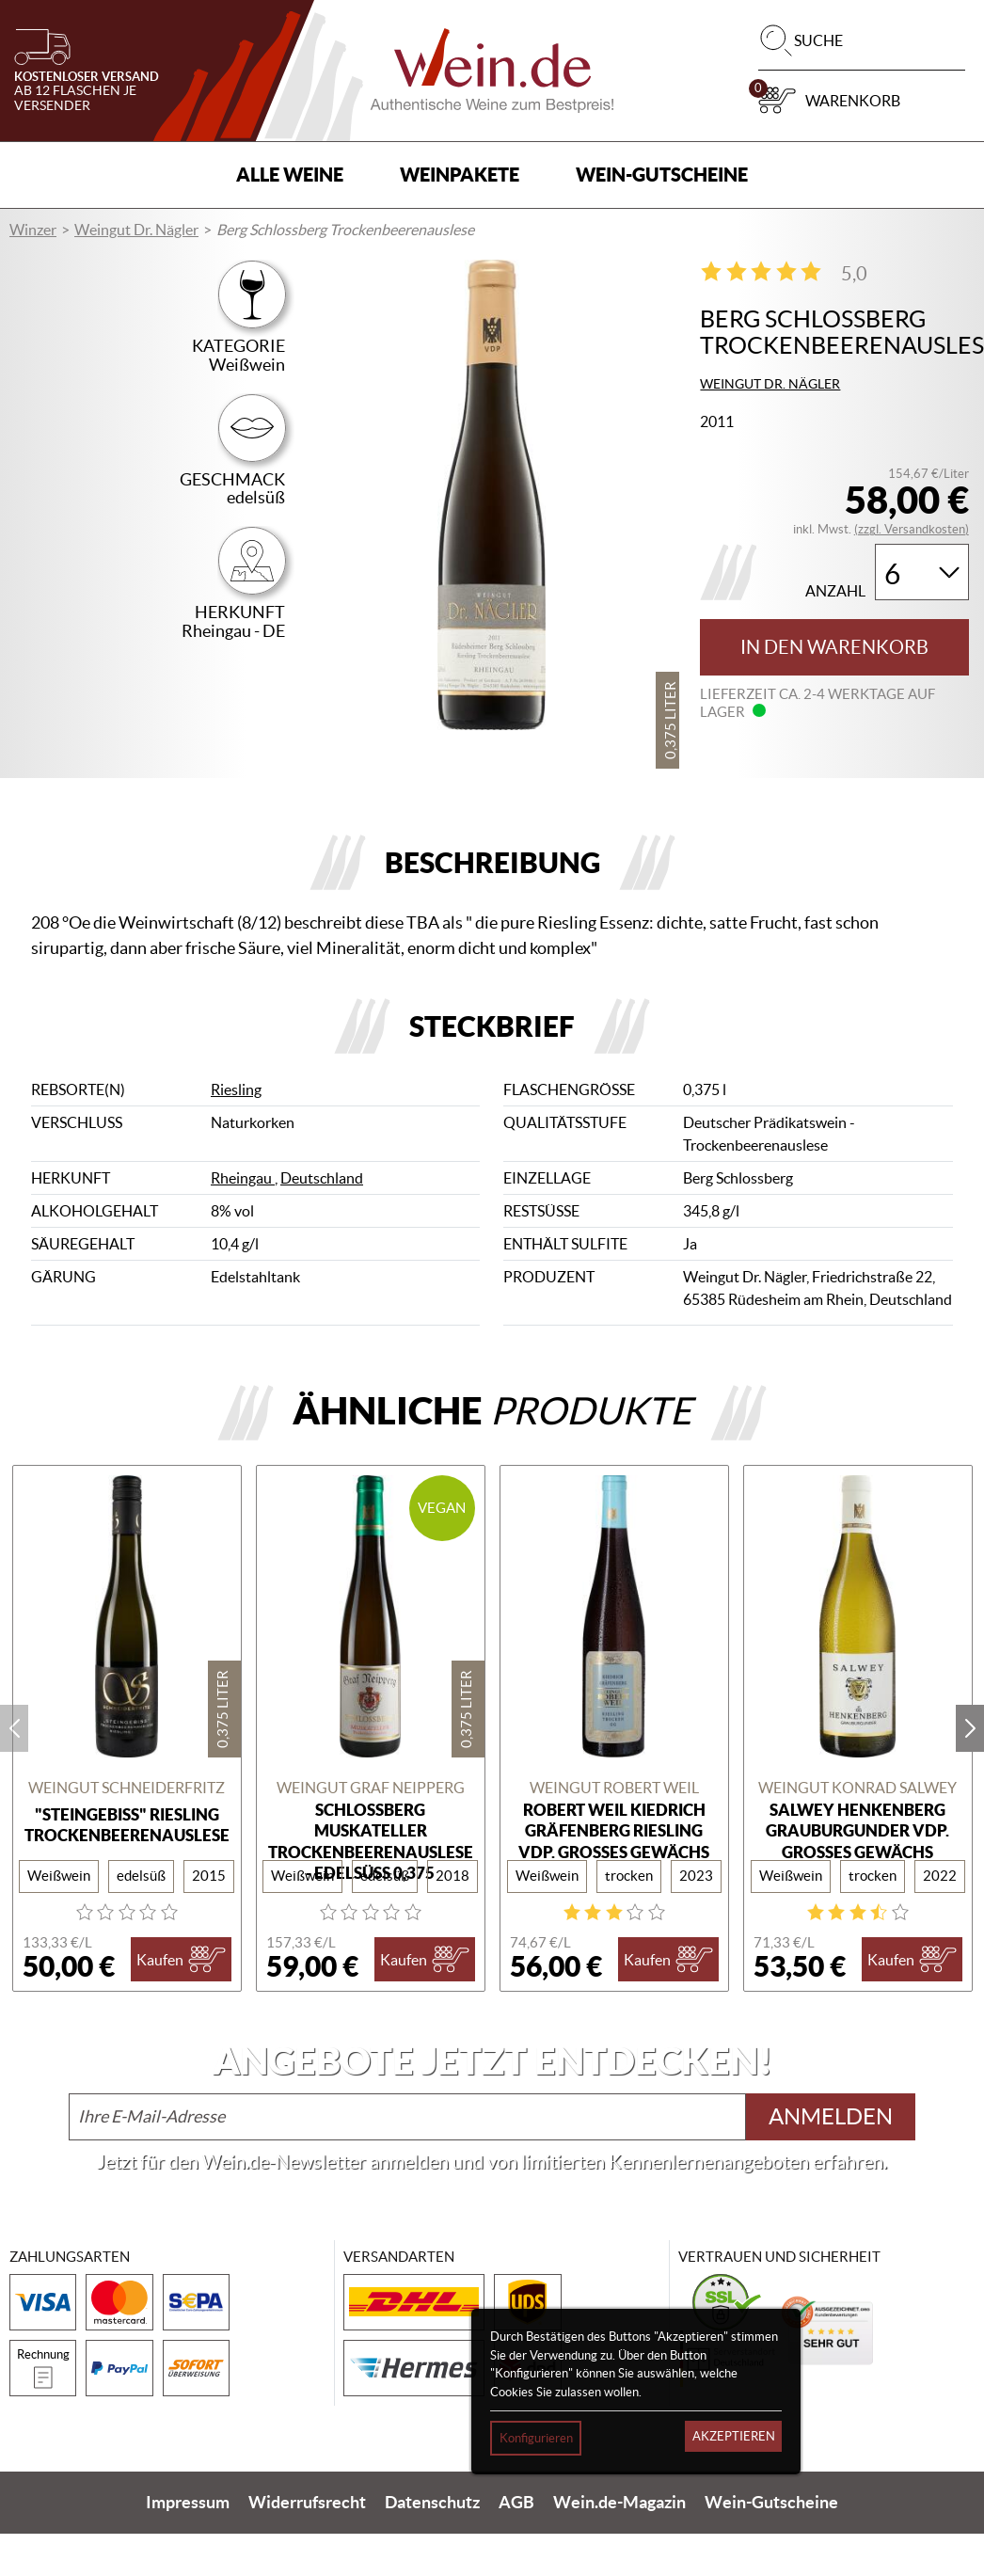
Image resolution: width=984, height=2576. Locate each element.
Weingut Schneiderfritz (126, 1787)
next (970, 1728)
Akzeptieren (733, 2436)
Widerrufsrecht (307, 2502)
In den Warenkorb (834, 647)
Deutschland (321, 1177)
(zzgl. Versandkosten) (911, 529)
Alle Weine (289, 174)
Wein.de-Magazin (619, 2502)
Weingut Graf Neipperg (371, 1787)
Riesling (236, 1089)
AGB (516, 2502)
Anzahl (835, 591)
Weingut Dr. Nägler (136, 229)
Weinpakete (459, 174)
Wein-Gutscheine (662, 174)
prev (14, 1728)
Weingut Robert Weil (614, 1787)
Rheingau (243, 1177)
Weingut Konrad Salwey (857, 1787)
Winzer (32, 229)
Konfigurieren (536, 2438)
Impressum (188, 2502)
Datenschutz (432, 2502)
